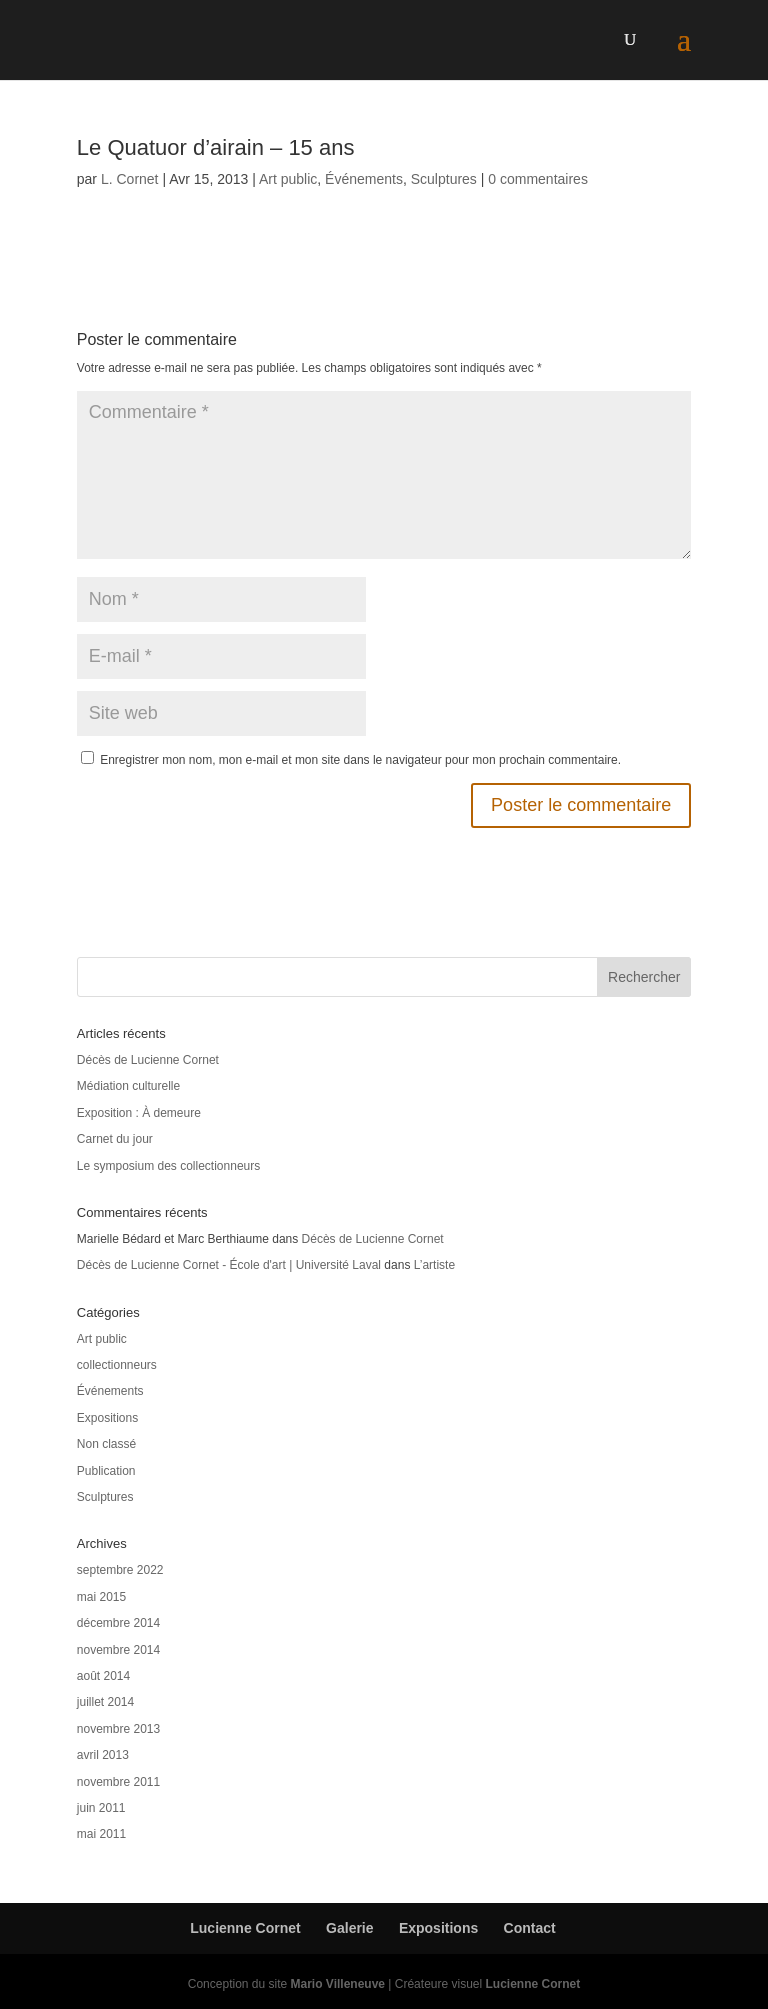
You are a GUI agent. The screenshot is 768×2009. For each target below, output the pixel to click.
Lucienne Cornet (245, 1928)
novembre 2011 (118, 1782)
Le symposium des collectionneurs (168, 1166)
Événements (364, 179)
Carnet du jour (115, 1139)
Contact (530, 1928)
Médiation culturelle (128, 1086)
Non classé (106, 1444)
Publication (106, 1471)
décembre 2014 (118, 1623)
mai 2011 (101, 1834)
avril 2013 (103, 1755)
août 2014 (103, 1676)
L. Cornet (130, 179)
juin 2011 (101, 1808)
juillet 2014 (105, 1702)
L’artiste (434, 1265)
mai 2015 (101, 1597)
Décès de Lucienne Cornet (148, 1060)
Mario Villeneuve (338, 1984)
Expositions (107, 1418)
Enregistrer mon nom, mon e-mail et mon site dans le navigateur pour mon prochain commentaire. (360, 760)
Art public (288, 179)
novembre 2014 (118, 1650)
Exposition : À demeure (139, 1113)
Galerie (349, 1928)
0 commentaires (538, 179)
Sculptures (444, 179)
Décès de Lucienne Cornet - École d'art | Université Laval (229, 1265)
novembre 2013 (118, 1729)
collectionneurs (117, 1365)
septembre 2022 (120, 1570)
